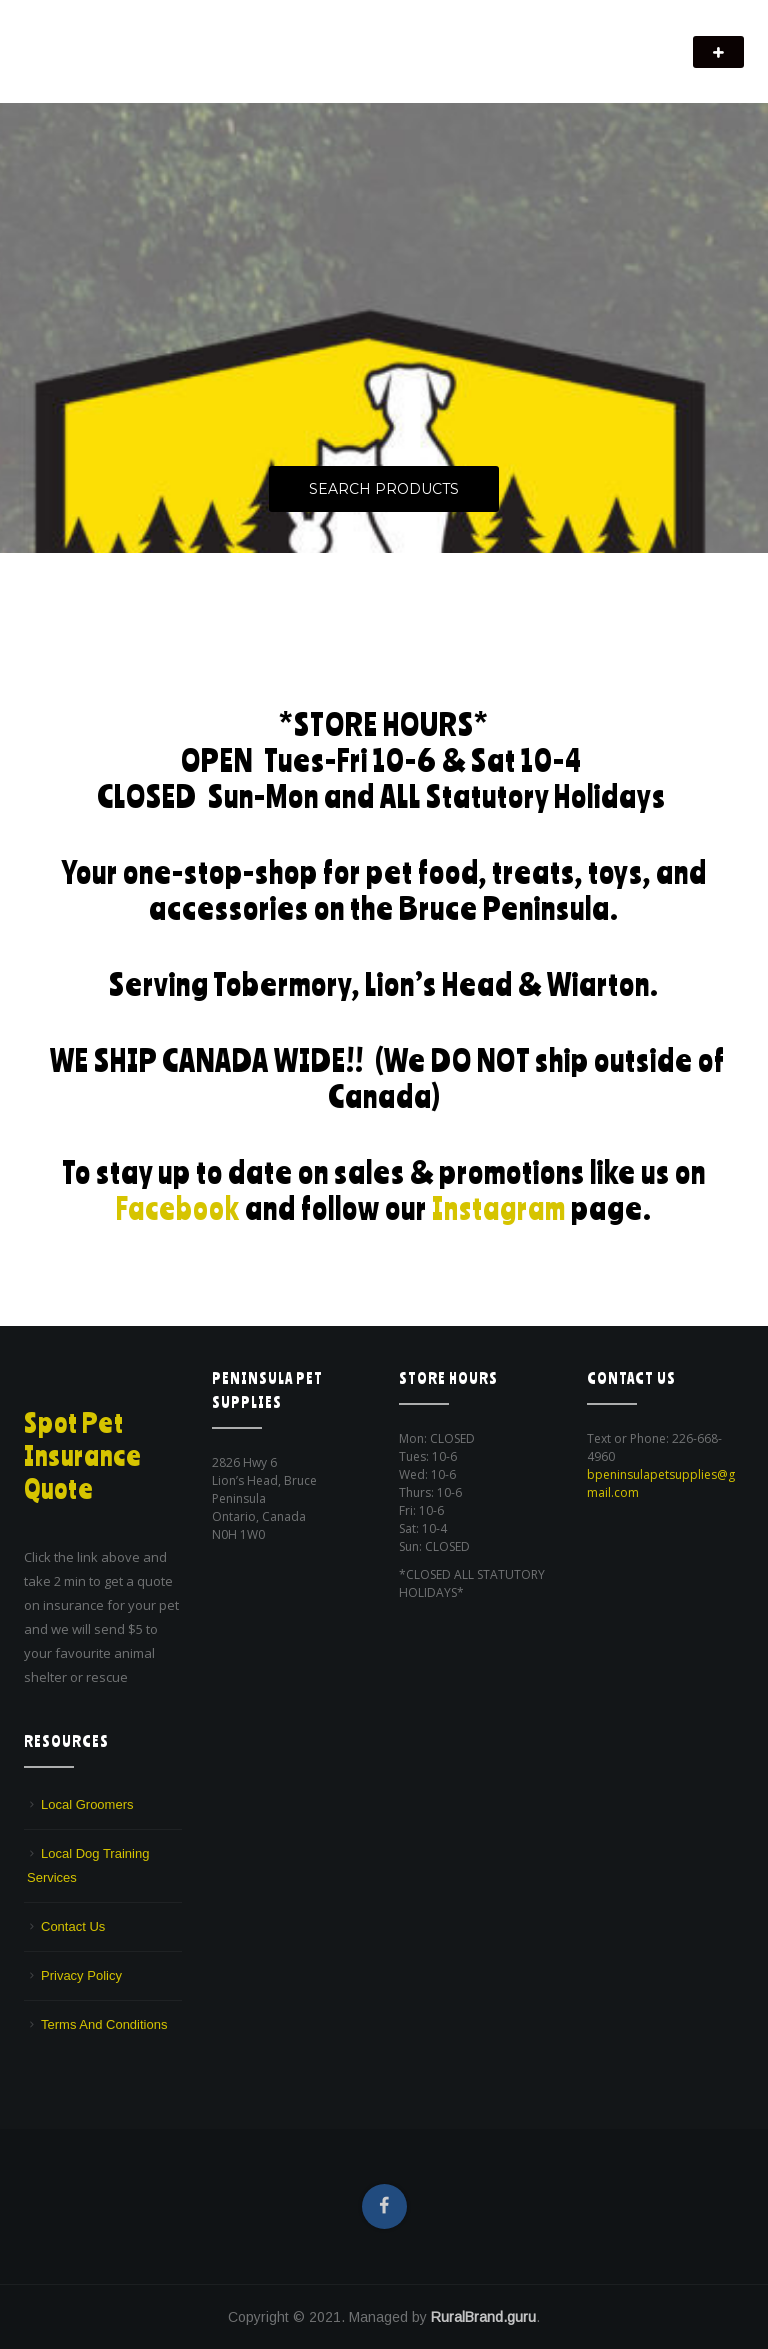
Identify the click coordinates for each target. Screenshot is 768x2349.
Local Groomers (87, 1804)
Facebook (175, 1207)
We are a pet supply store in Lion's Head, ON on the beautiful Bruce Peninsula (243, 65)
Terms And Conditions (104, 2024)
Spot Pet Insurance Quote (86, 1455)
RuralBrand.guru (483, 2317)
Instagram (501, 1207)
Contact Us (73, 1926)
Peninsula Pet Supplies (119, 42)
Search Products (384, 490)
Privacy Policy (81, 1975)
